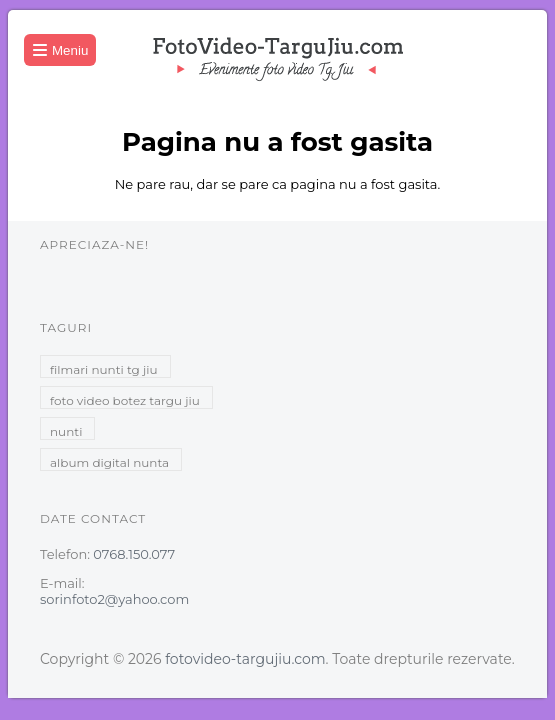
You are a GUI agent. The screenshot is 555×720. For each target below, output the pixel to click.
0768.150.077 (134, 554)
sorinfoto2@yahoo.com (114, 599)
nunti (66, 431)
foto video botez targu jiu (125, 400)
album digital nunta (109, 462)
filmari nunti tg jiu (104, 369)
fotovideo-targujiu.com (245, 659)
